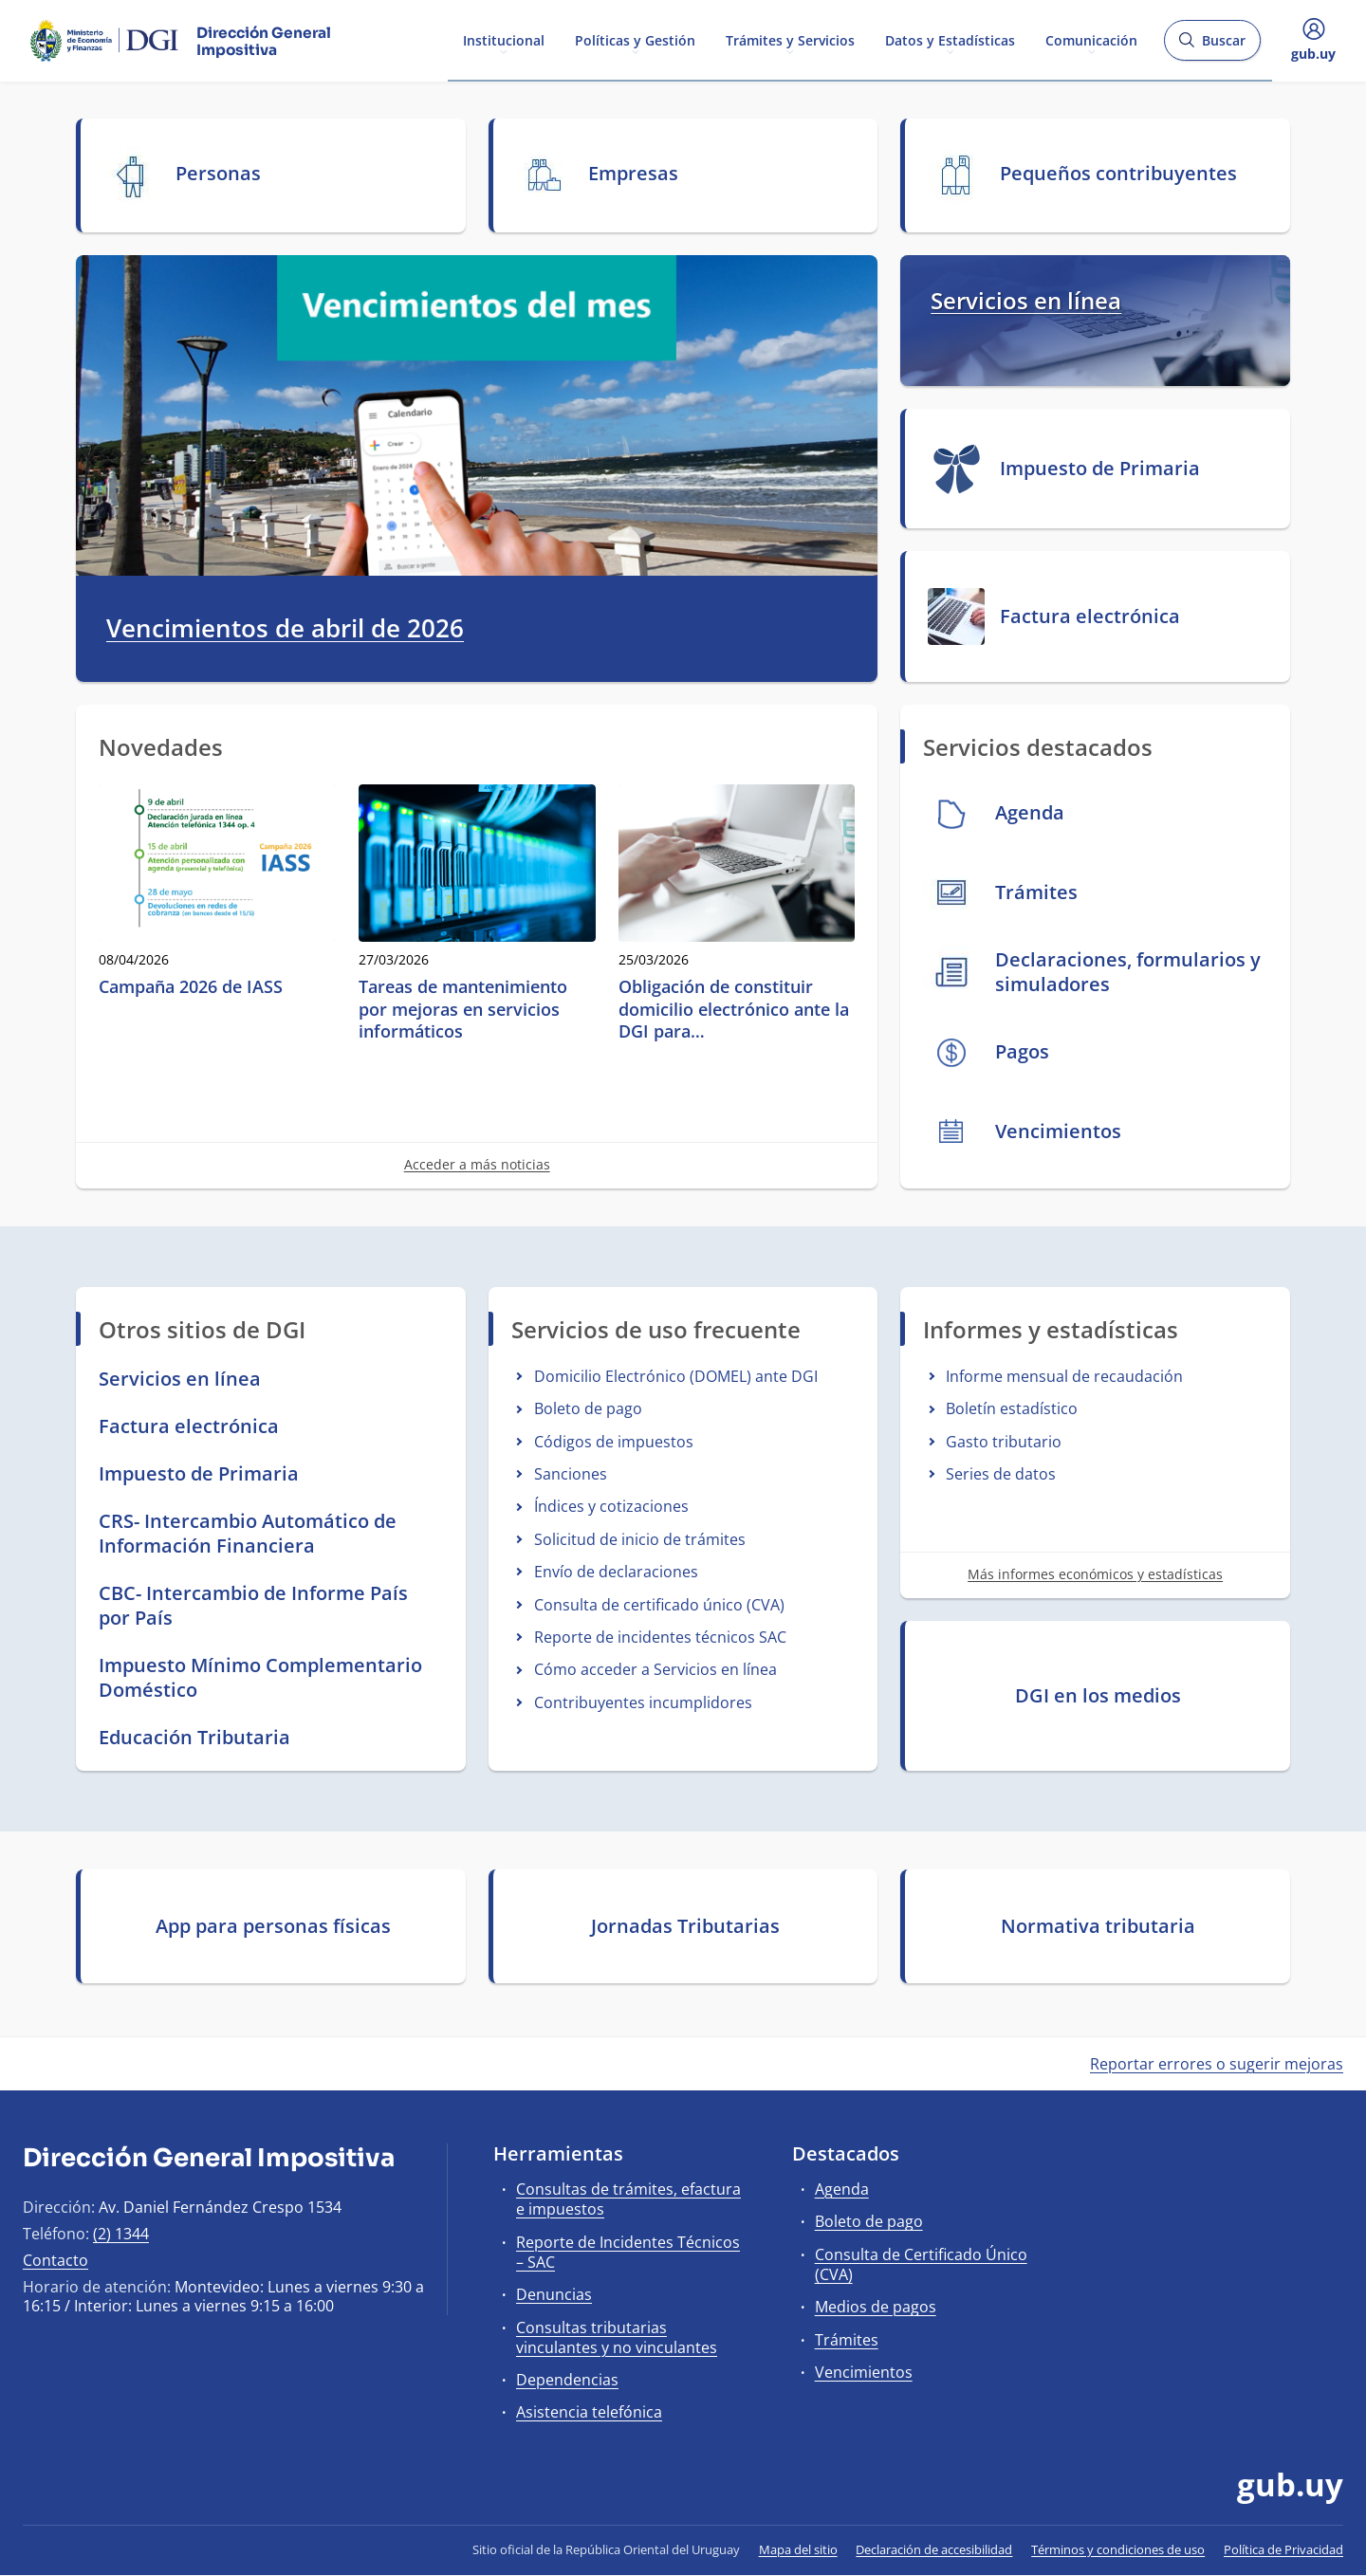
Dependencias (567, 2379)
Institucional (504, 39)
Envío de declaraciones (616, 1571)
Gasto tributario (1003, 1441)
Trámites (846, 2339)
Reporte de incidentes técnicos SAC (660, 1637)
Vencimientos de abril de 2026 (285, 629)
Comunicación (1091, 39)
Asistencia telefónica (589, 2411)
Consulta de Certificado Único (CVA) (921, 2264)
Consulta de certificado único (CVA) (659, 1604)
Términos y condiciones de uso (1118, 2549)
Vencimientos (864, 2372)
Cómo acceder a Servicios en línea (655, 1669)
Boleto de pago (588, 1408)
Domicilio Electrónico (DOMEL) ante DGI (676, 1376)
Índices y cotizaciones (611, 1506)
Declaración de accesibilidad (934, 2549)
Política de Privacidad (1283, 2549)
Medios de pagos (875, 2306)
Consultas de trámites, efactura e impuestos (628, 2199)
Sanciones (570, 1473)
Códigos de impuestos (613, 1441)
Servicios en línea (1026, 300)
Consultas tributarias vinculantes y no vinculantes (616, 2337)
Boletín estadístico (1012, 1408)
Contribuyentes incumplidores (643, 1702)
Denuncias (554, 2294)
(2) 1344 (121, 2233)
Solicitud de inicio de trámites (640, 1539)
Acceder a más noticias (477, 1164)
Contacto (55, 2260)
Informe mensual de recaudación (1064, 1376)
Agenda (842, 2189)
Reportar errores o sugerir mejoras (1216, 2063)
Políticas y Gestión (635, 39)
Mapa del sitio (798, 2549)
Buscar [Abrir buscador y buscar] (1212, 46)
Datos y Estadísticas (950, 39)
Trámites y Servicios (790, 39)
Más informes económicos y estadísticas (1095, 1574)
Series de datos (1001, 1473)
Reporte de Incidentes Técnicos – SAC (628, 2252)
